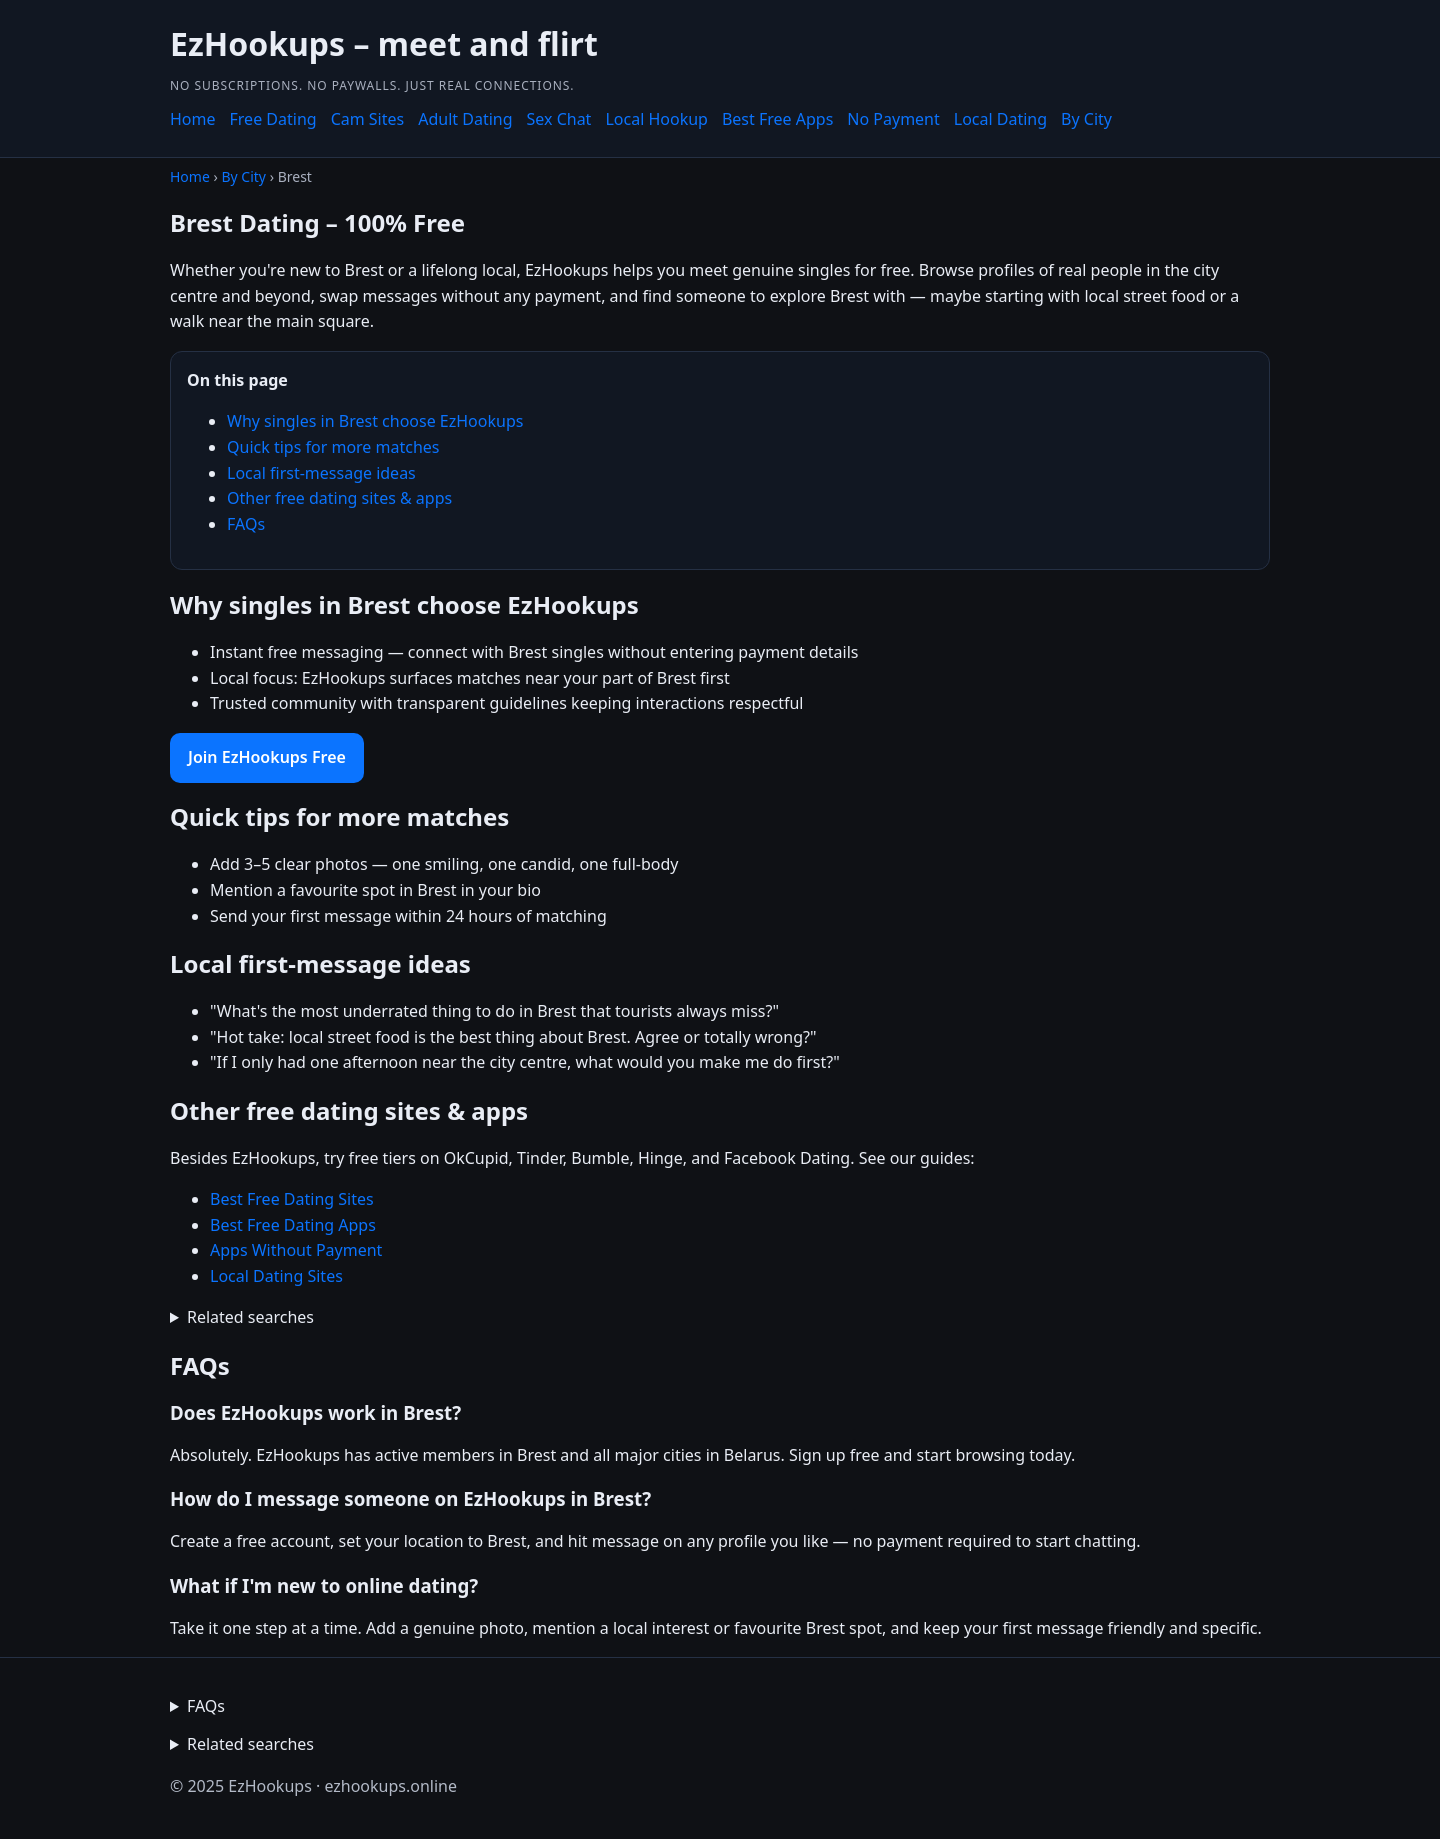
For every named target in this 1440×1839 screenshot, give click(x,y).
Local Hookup (656, 119)
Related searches (250, 1317)
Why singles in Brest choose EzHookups (375, 421)
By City (1086, 119)
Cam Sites (368, 119)
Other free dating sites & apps (339, 498)
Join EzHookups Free (267, 757)
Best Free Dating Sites (292, 1199)
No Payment (893, 119)
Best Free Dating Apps (293, 1225)
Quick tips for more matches (333, 447)
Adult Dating (465, 119)
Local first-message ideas (321, 473)
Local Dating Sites (276, 1276)
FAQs (246, 524)
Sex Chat (559, 119)
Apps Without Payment (296, 1250)
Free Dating (273, 119)
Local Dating (1000, 119)
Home (193, 119)
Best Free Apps (777, 119)
